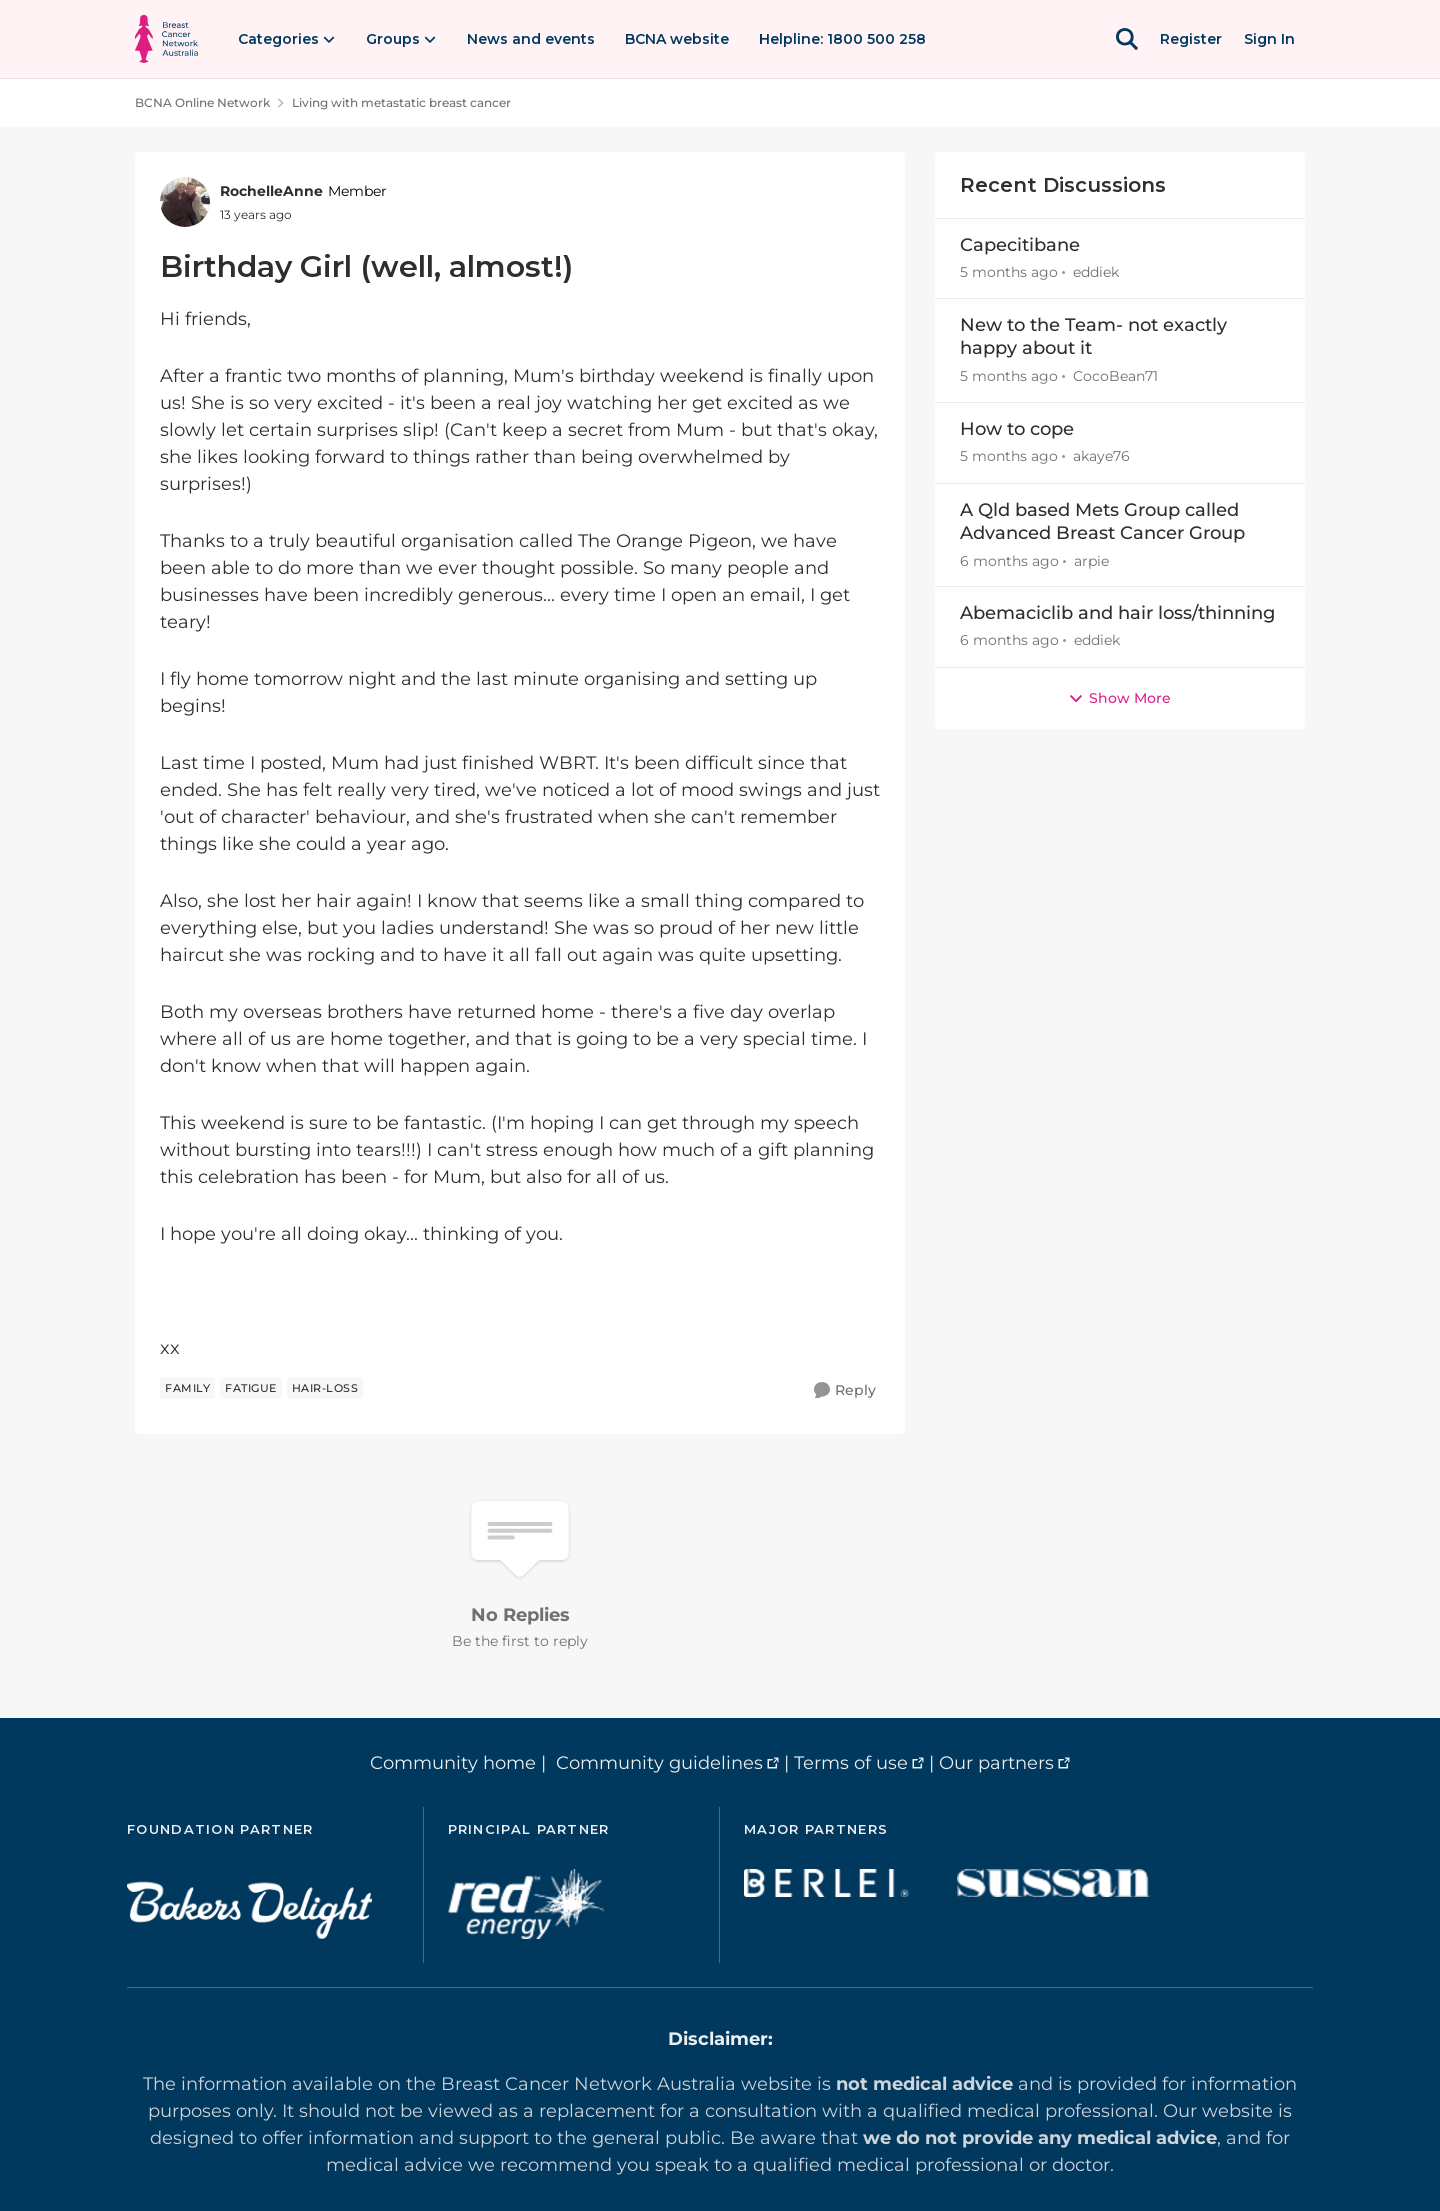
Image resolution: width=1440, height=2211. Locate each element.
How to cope (1017, 429)
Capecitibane (1020, 245)
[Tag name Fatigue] (251, 1388)
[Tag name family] (187, 1388)
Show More (1119, 698)
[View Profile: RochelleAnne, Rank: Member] (185, 202)
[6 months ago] (1009, 560)
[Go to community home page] (166, 39)
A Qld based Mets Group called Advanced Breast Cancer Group (1102, 521)
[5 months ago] (1009, 272)
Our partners (996, 1763)
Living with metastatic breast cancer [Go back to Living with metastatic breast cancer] (401, 102)
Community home (453, 1763)
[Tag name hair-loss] (325, 1388)
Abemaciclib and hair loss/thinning (1117, 613)
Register (1191, 39)
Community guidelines (659, 1763)
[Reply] (845, 1390)
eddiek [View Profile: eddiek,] (1096, 272)
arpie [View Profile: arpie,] (1091, 560)
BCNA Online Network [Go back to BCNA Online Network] (202, 102)
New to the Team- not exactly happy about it (1093, 336)
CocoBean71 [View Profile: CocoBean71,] (1115, 376)
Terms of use (851, 1763)
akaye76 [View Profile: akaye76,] (1101, 457)
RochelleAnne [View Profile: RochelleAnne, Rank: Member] (271, 191)
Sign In (1269, 39)
